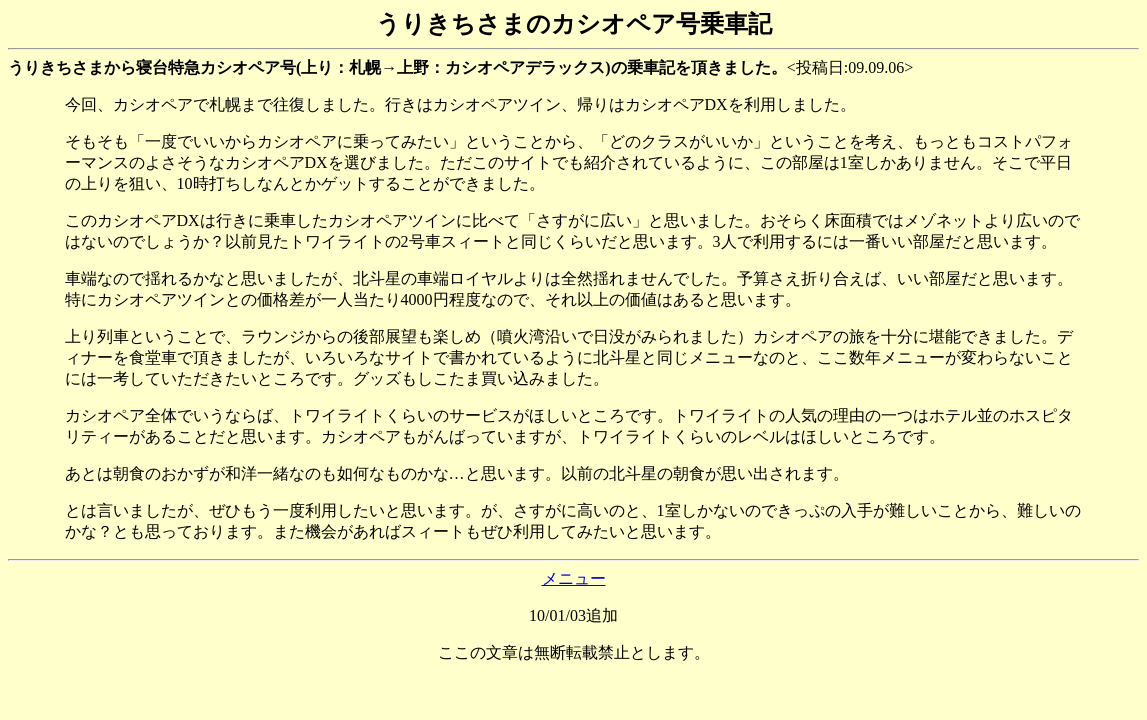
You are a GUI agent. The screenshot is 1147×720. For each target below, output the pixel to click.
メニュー (574, 578)
